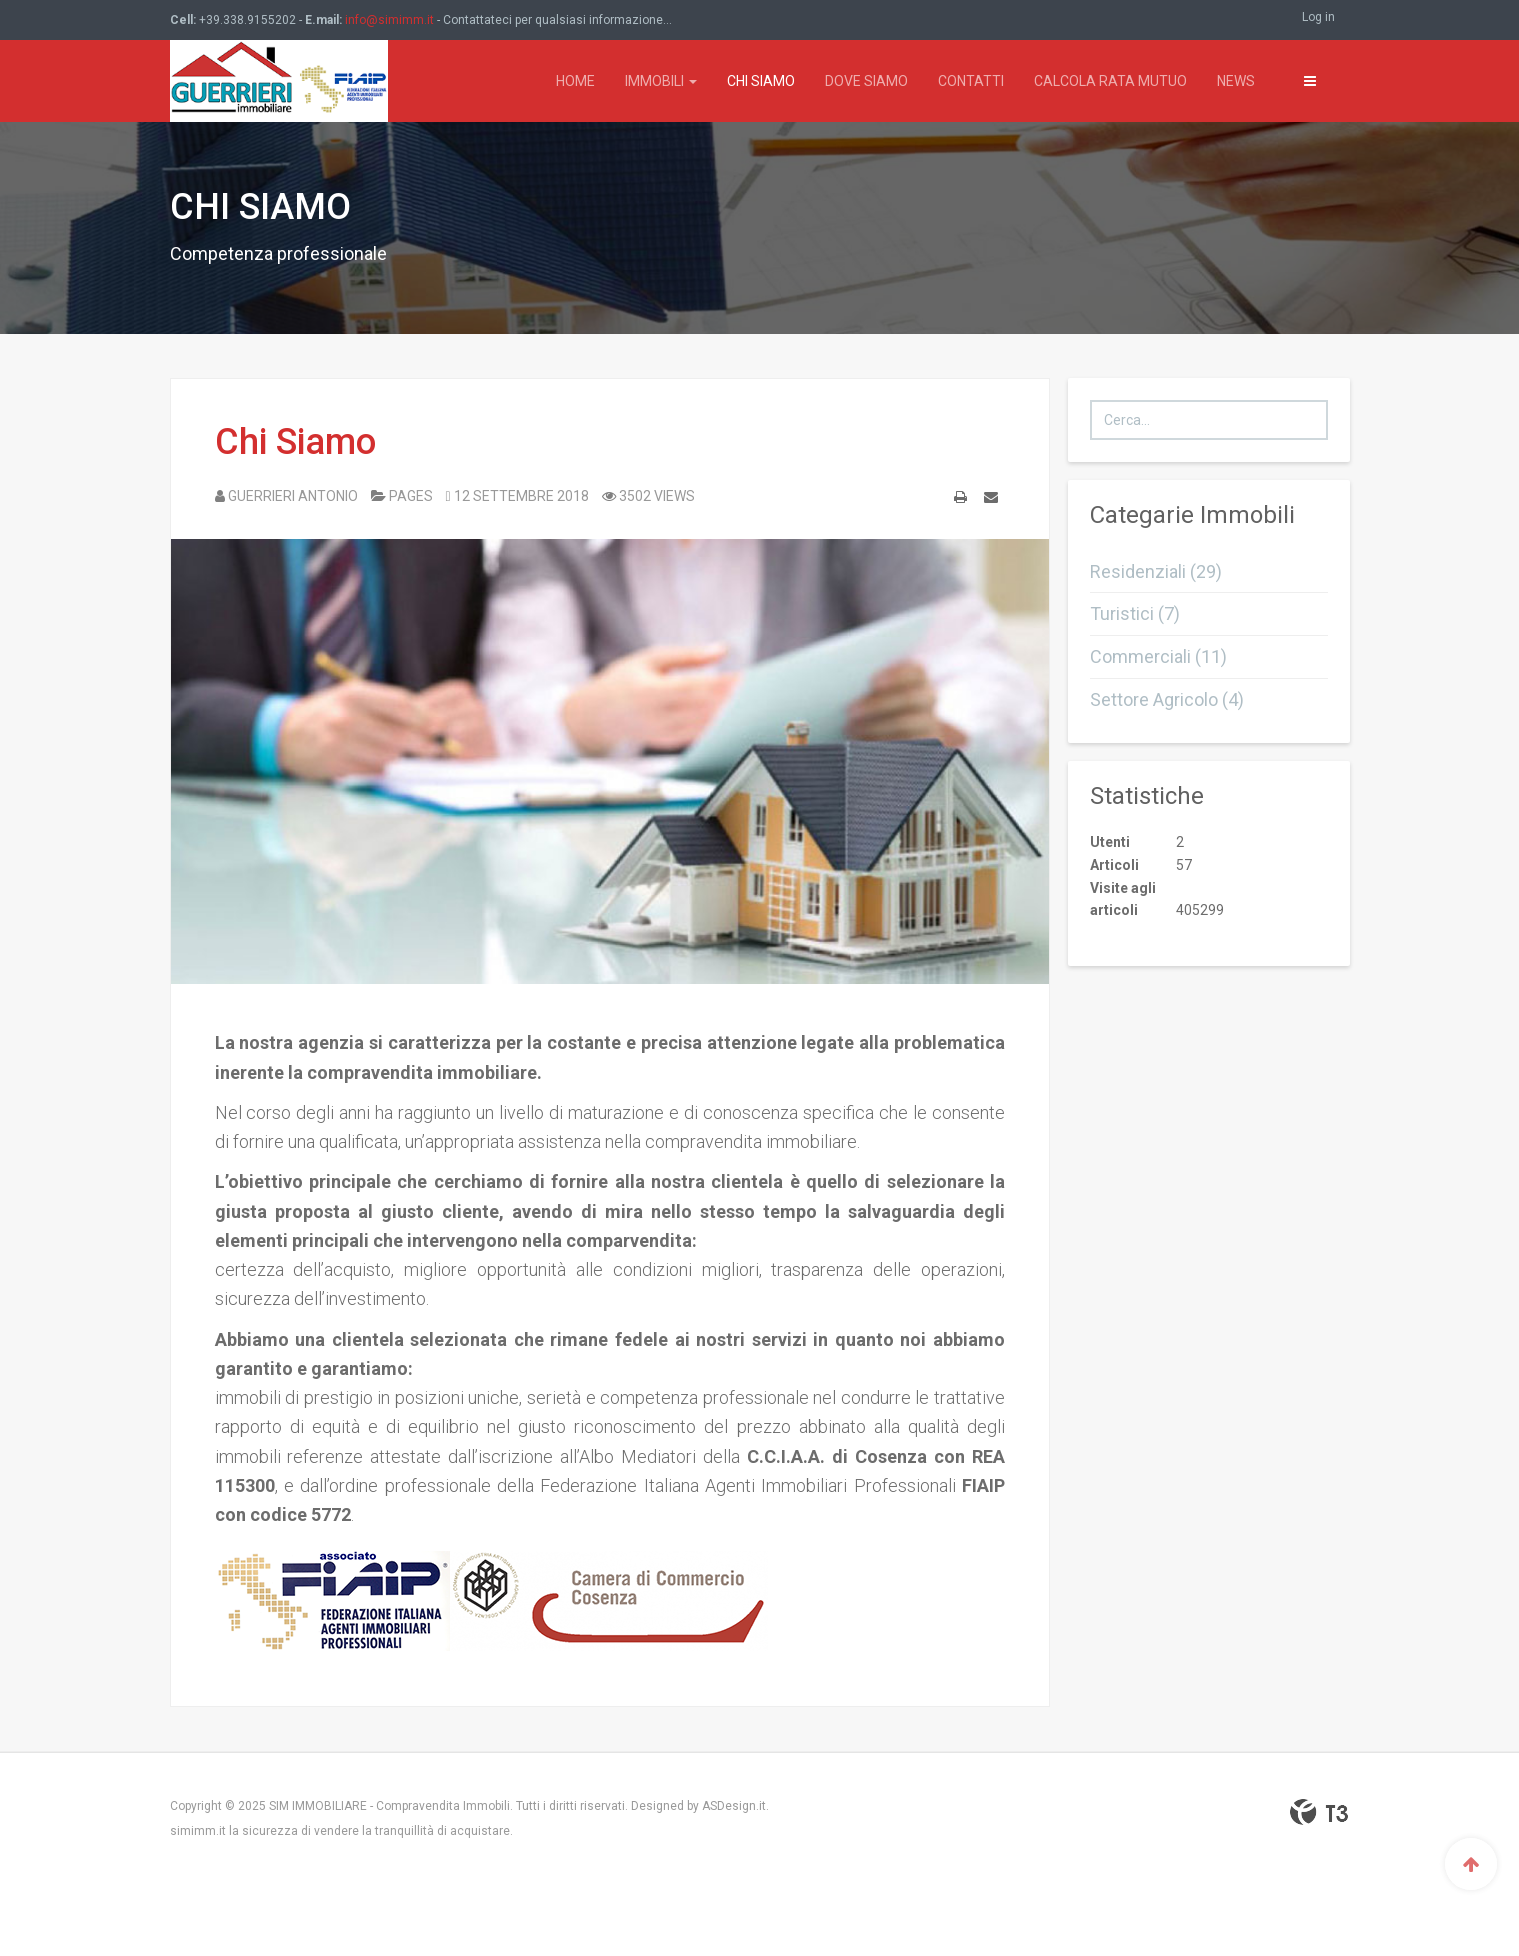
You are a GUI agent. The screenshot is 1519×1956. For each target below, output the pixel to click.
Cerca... (1090, 400)
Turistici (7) (1135, 613)
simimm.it (198, 1831)
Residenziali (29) (1156, 571)
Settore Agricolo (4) (1167, 699)
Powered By (1319, 1812)
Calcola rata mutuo (1110, 81)
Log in (1318, 17)
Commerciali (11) (1158, 656)
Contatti (971, 81)
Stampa (960, 500)
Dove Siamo (866, 81)
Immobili (661, 81)
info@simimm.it (389, 20)
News (1236, 81)
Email (991, 500)
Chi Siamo (761, 81)
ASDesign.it (734, 1806)
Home (575, 81)
